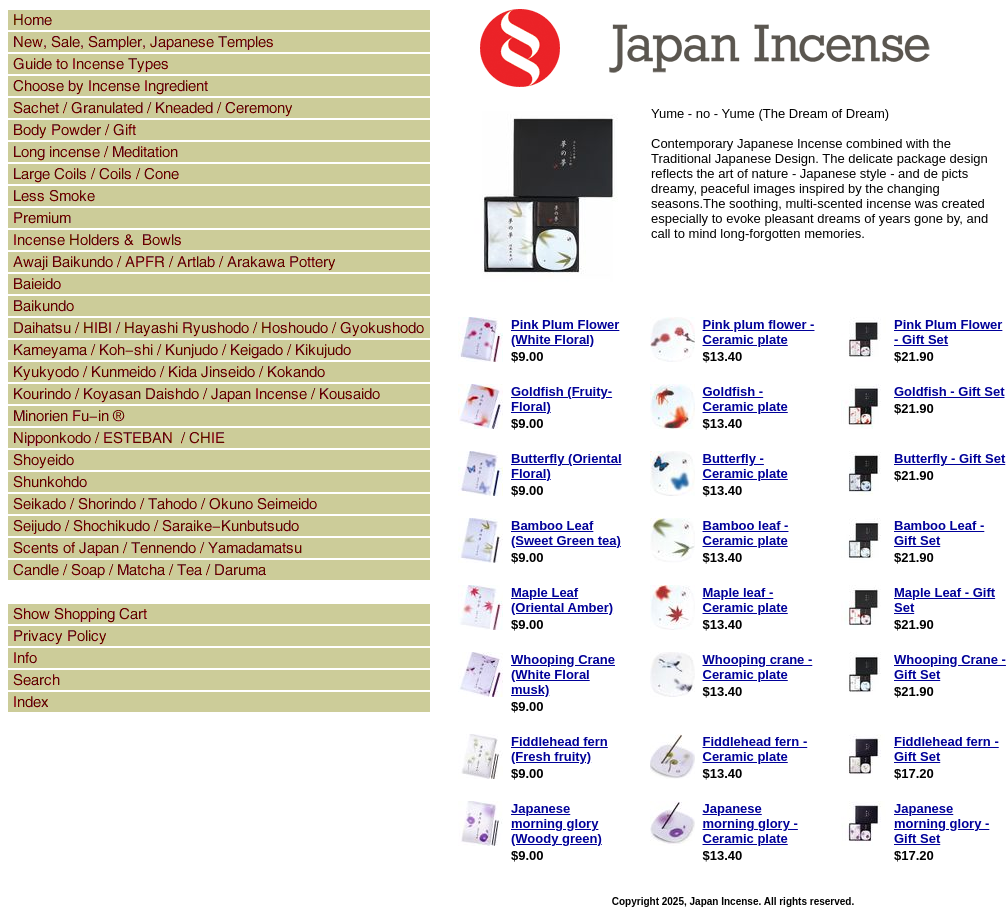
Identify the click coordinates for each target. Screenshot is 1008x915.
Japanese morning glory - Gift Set (941, 823)
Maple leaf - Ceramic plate (745, 600)
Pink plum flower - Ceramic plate (759, 332)
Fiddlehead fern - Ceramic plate (755, 749)
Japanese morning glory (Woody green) (556, 823)
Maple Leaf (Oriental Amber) (562, 600)
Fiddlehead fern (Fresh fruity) (559, 749)
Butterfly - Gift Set (949, 458)
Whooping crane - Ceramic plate (758, 667)
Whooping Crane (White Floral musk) (563, 674)
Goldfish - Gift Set (949, 391)
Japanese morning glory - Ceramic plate (750, 823)
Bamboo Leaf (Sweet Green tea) (566, 533)
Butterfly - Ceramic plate (745, 466)
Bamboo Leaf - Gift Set (939, 533)
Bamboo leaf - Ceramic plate (746, 533)
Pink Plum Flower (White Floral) (565, 332)
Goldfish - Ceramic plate (745, 399)
